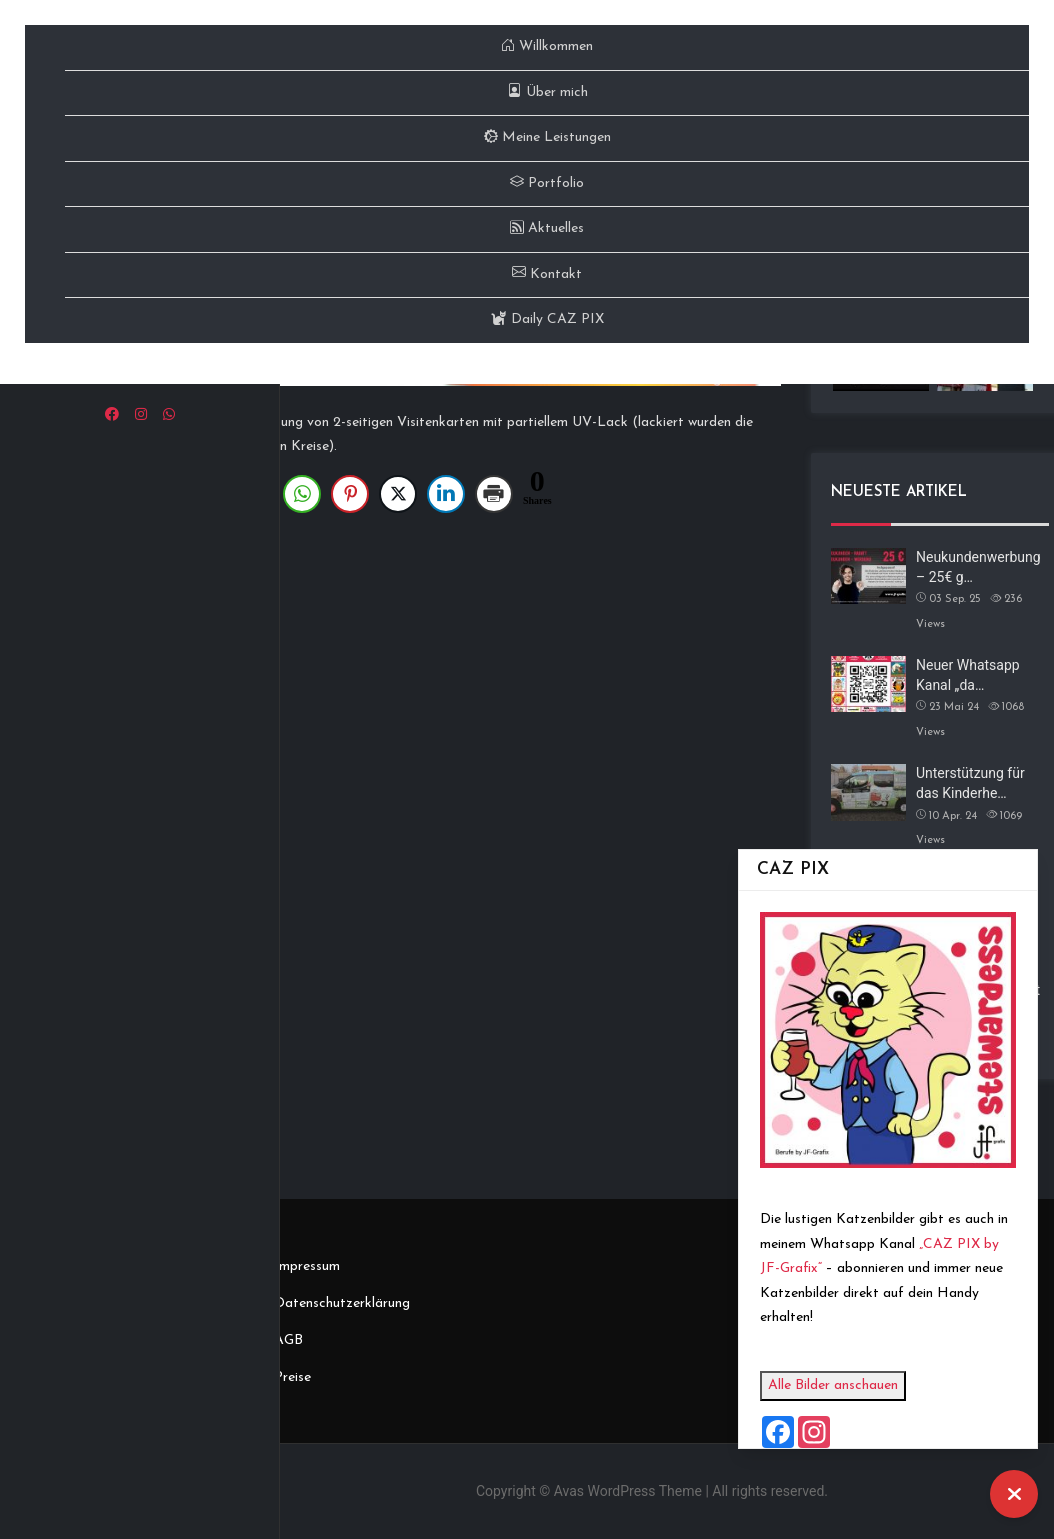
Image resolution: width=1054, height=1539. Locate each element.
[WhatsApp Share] (302, 494)
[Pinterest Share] (350, 494)
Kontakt (547, 274)
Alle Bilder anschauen (843, 1385)
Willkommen (547, 46)
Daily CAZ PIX (547, 319)
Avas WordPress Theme (628, 1491)
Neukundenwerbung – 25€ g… (978, 567)
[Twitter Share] (398, 494)
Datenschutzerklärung (342, 1303)
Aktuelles (547, 228)
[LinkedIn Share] (446, 494)
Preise (292, 1377)
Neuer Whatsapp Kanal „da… (968, 675)
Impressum (307, 1266)
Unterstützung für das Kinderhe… (970, 783)
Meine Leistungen (547, 137)
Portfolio (547, 183)
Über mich (547, 92)
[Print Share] (494, 494)
